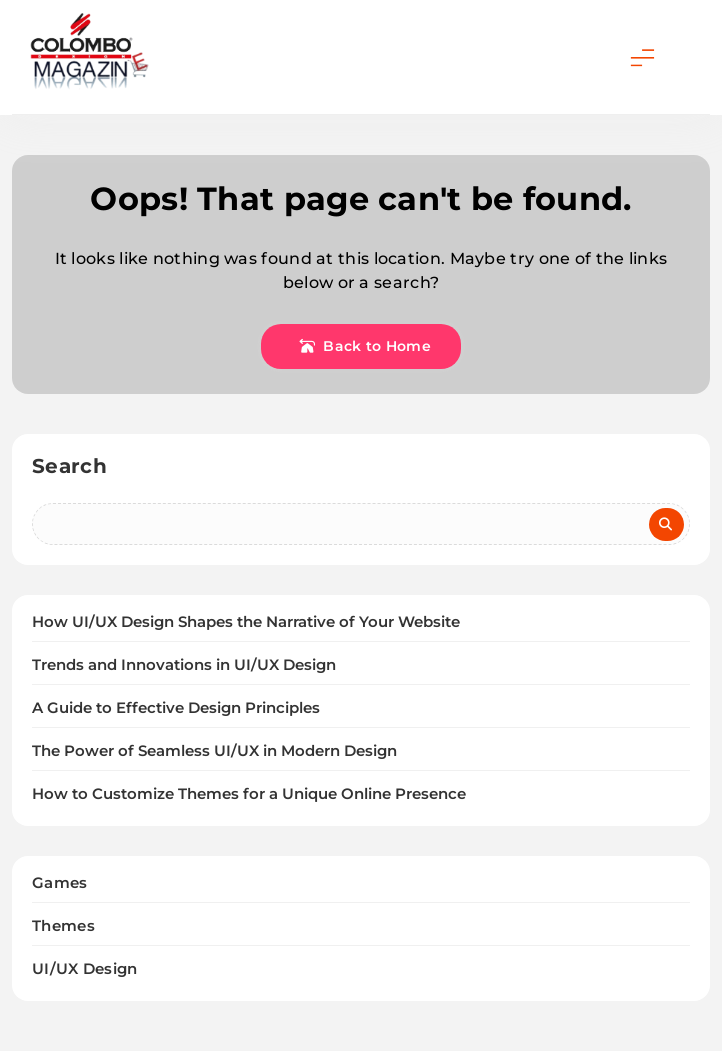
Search (69, 466)
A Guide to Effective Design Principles (176, 708)
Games (60, 882)
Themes (63, 925)
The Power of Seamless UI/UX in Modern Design (214, 751)
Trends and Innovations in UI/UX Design (184, 665)
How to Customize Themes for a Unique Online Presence (249, 794)
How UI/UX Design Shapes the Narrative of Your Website (246, 622)
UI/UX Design (85, 968)
